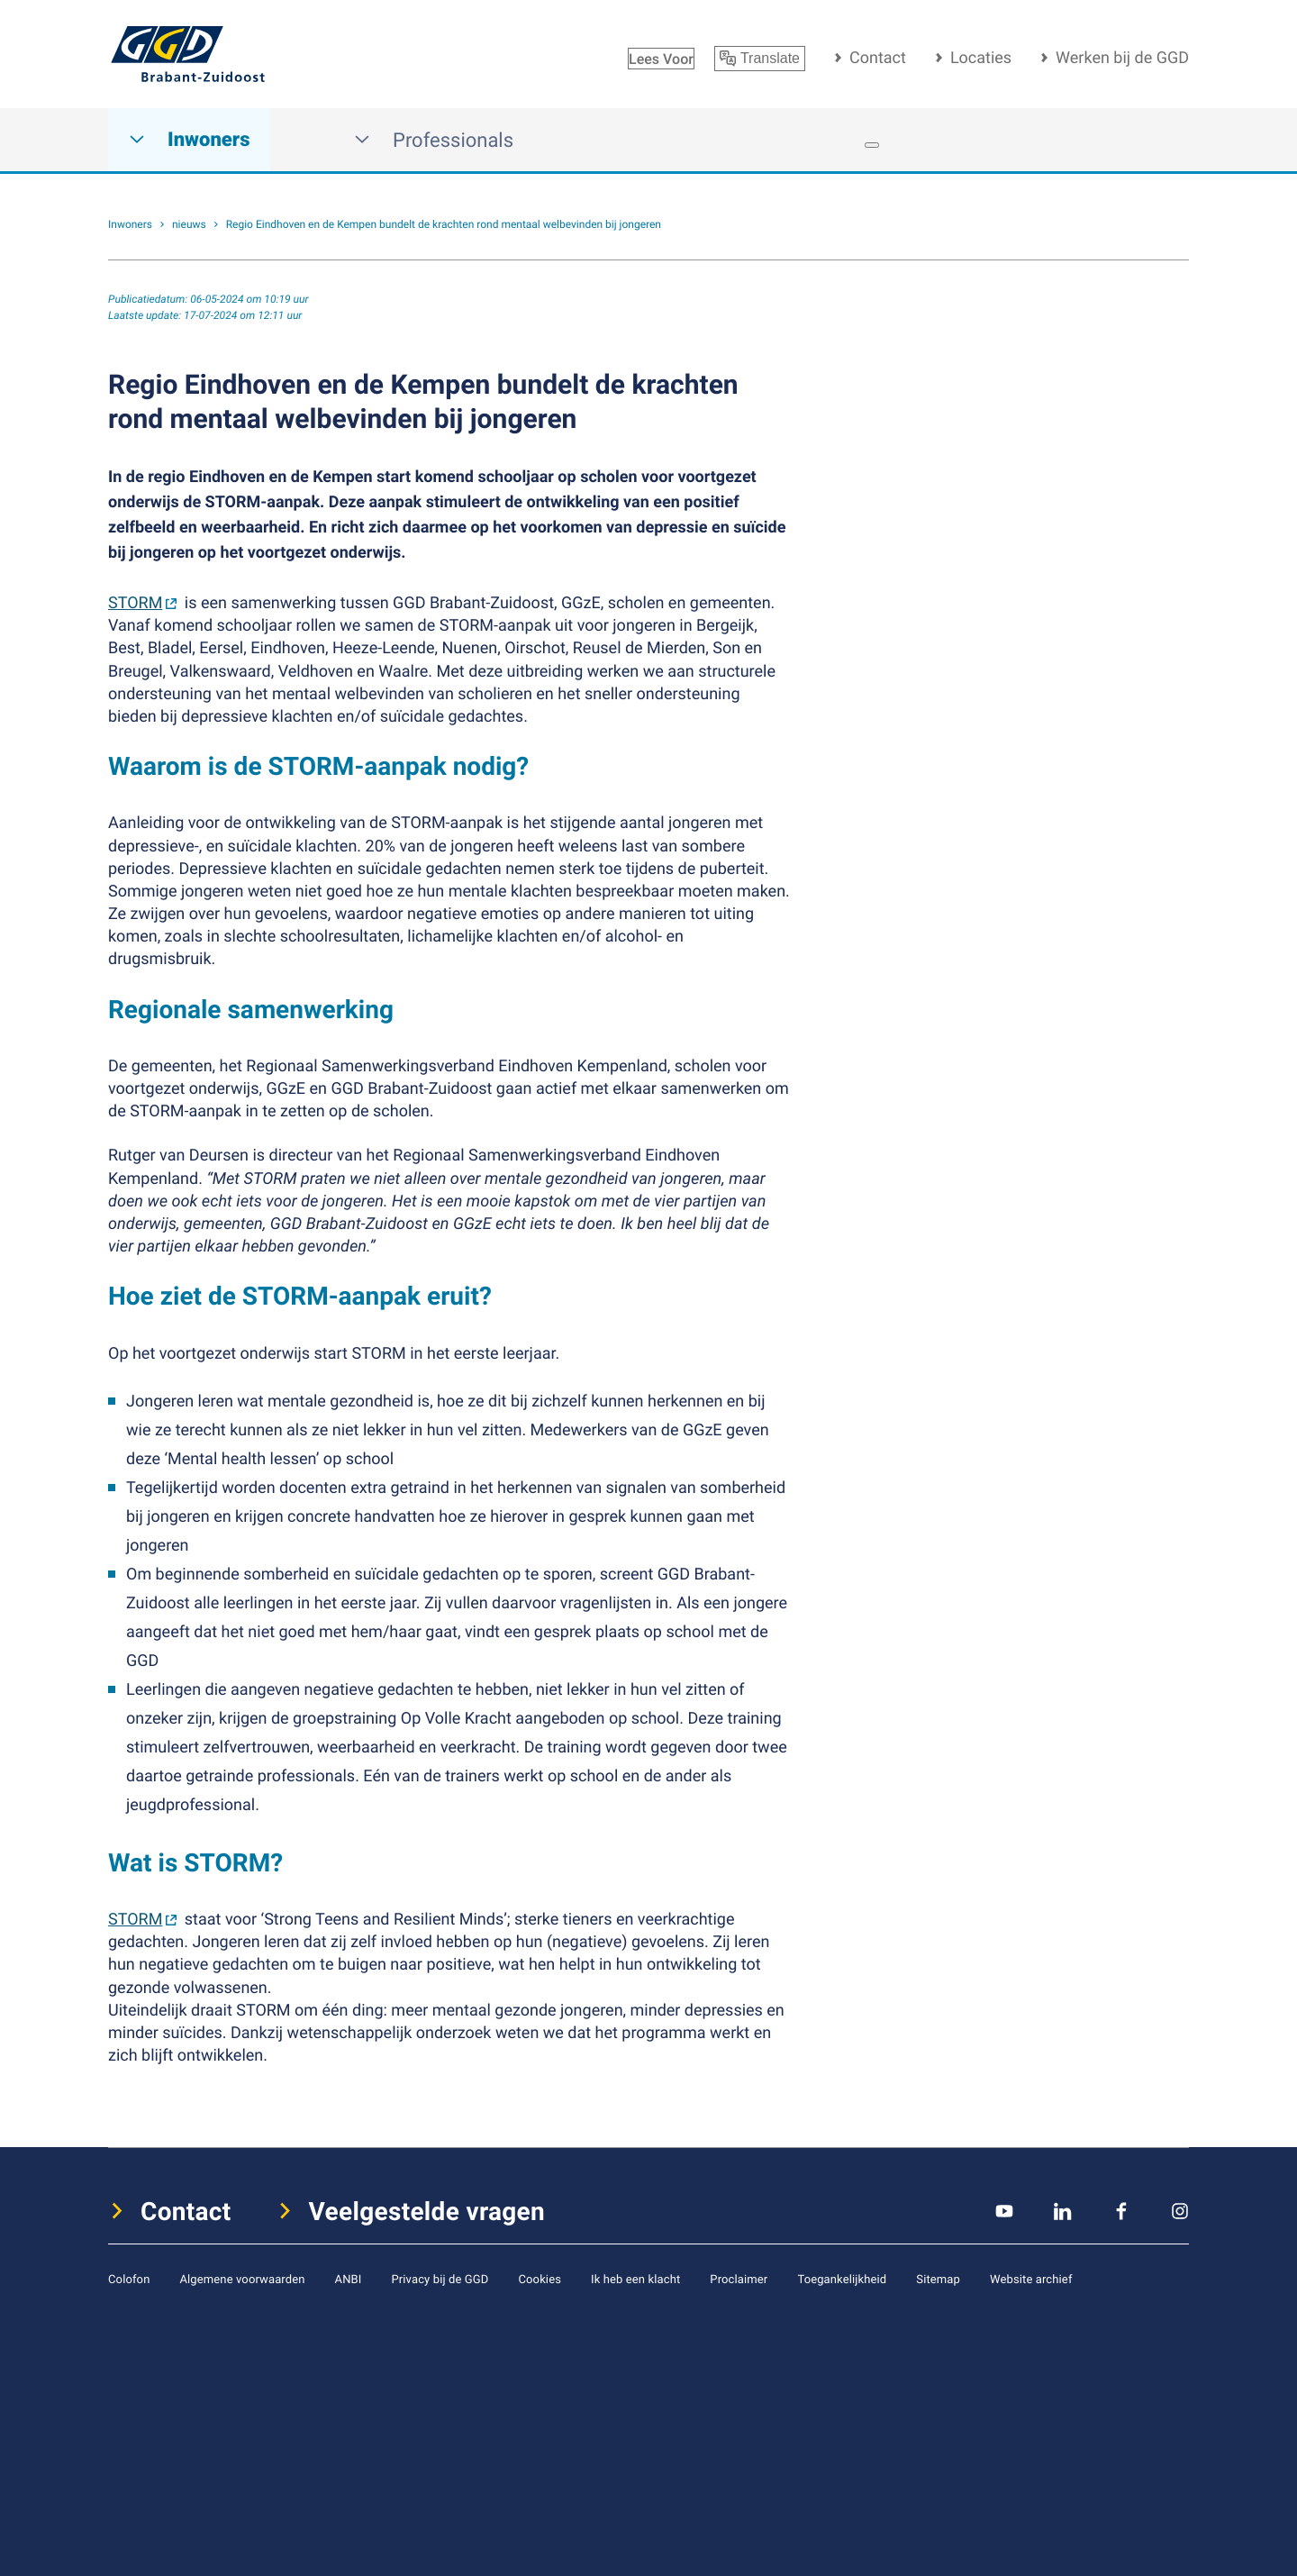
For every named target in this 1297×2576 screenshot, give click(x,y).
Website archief (1031, 2279)
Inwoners (189, 140)
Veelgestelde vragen (427, 2211)
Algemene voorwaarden (241, 2279)
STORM (135, 603)
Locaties (980, 57)
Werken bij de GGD (1122, 57)
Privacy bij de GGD (439, 2279)
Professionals (433, 140)
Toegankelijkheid (841, 2279)
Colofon (129, 2279)
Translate (760, 58)
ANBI (348, 2279)
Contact (877, 57)
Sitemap (938, 2279)
